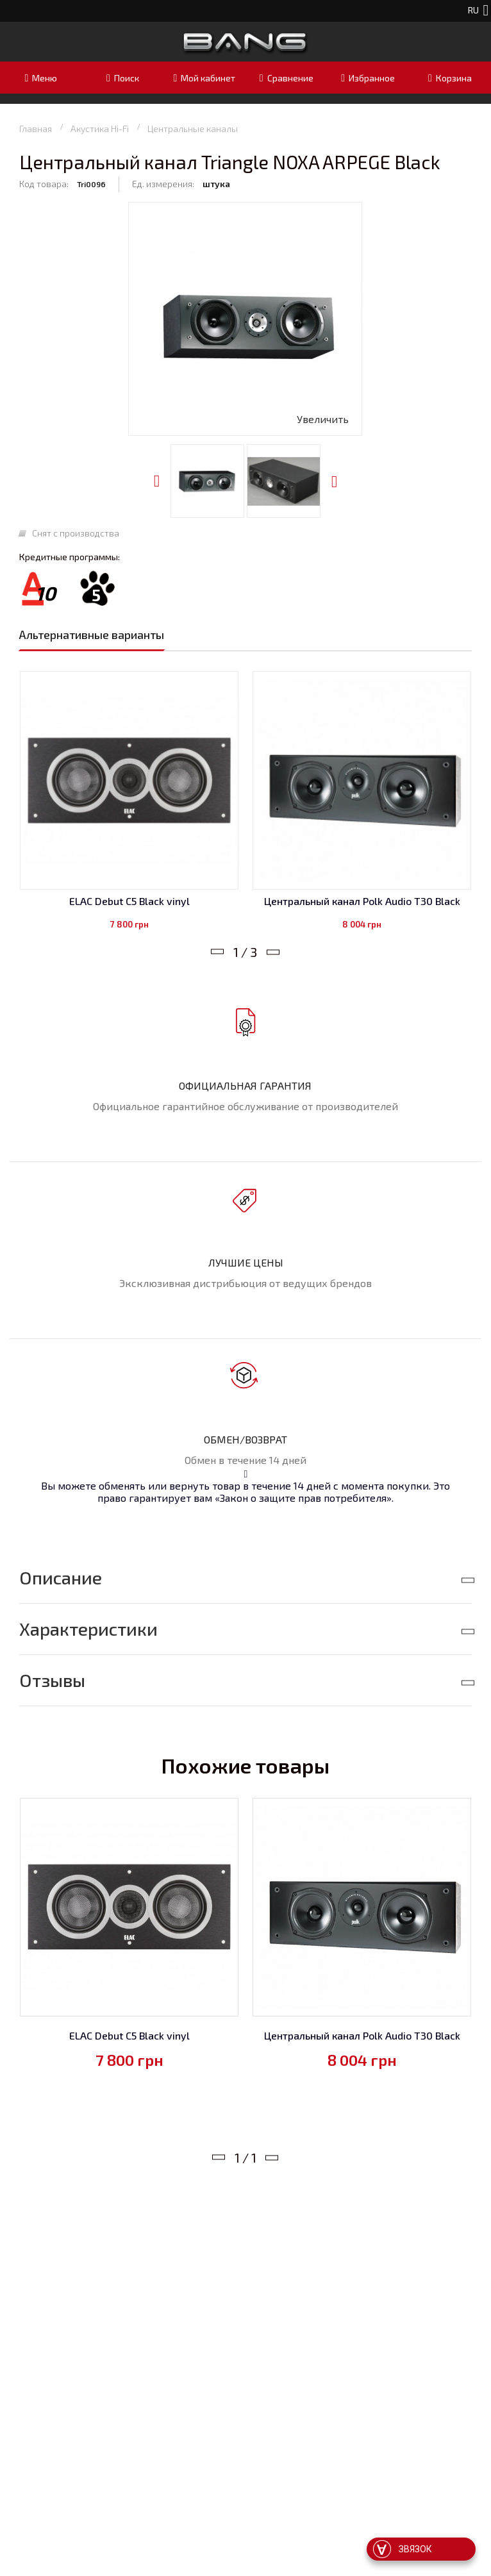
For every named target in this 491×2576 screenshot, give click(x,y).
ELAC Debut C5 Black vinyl (129, 901)
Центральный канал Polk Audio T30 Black (362, 901)
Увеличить (323, 419)
